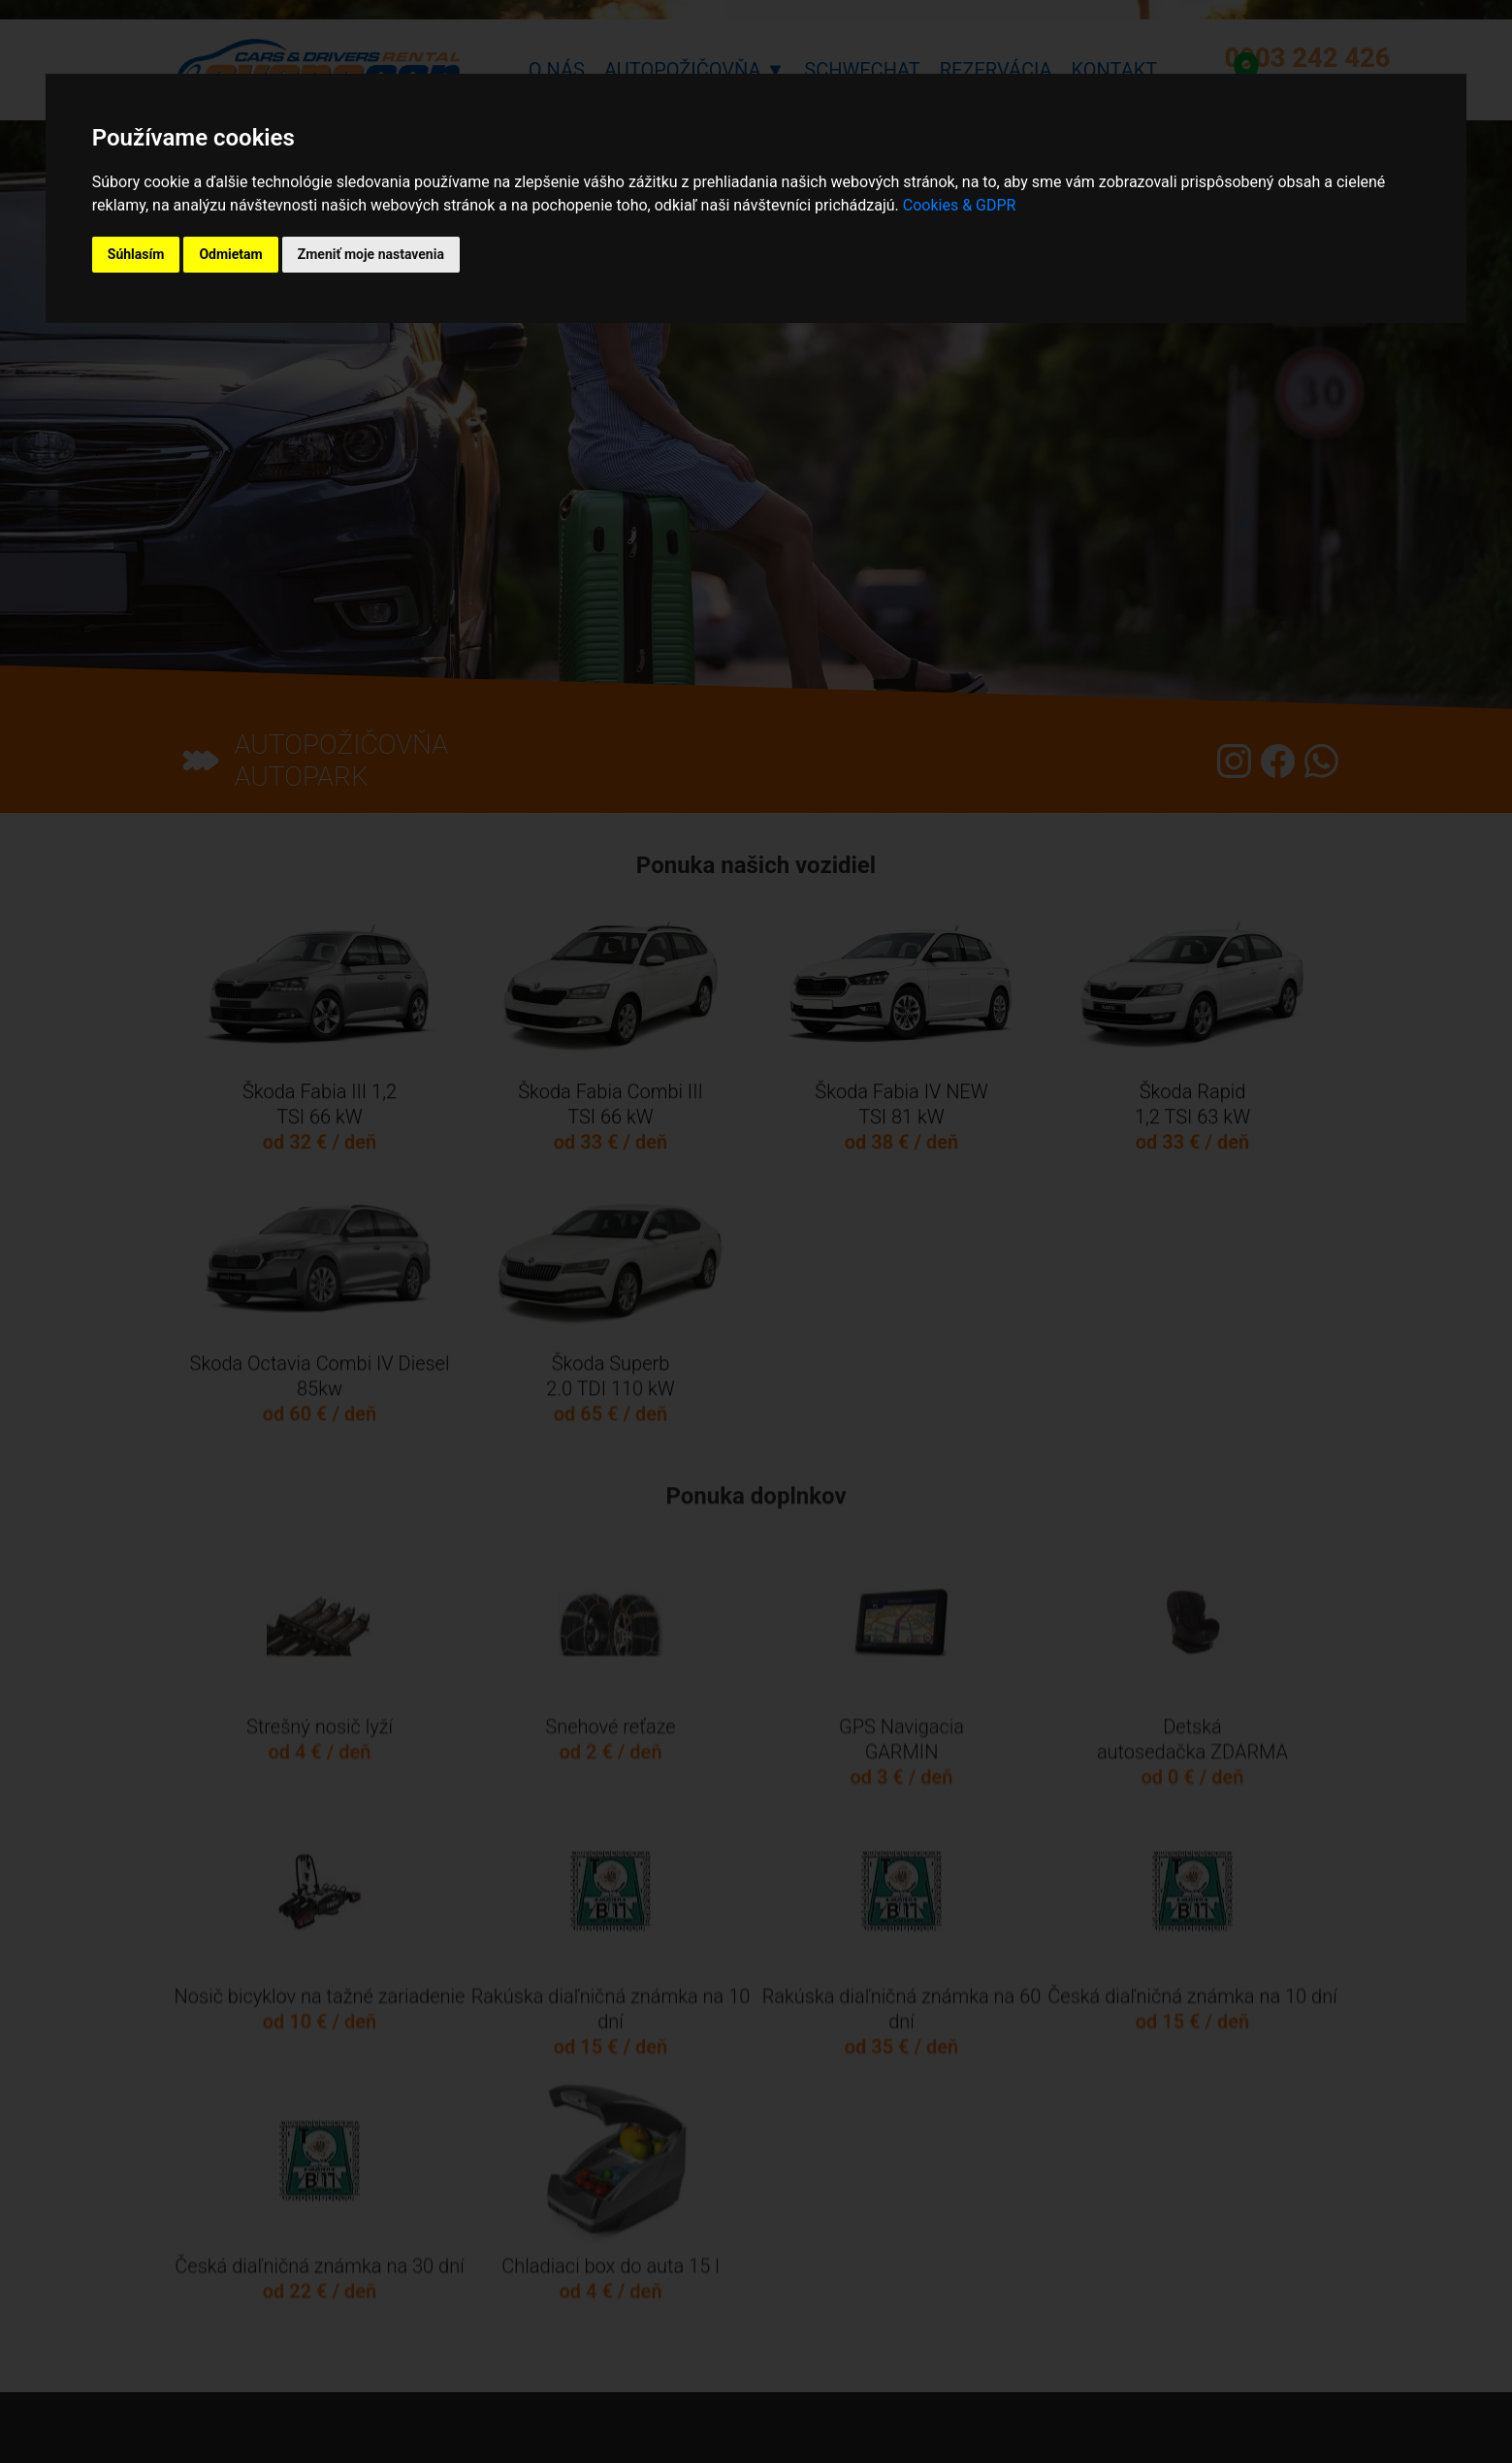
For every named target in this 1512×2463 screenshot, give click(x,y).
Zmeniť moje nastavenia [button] (371, 254)
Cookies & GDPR (959, 205)
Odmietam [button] (230, 254)
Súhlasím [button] (136, 254)
